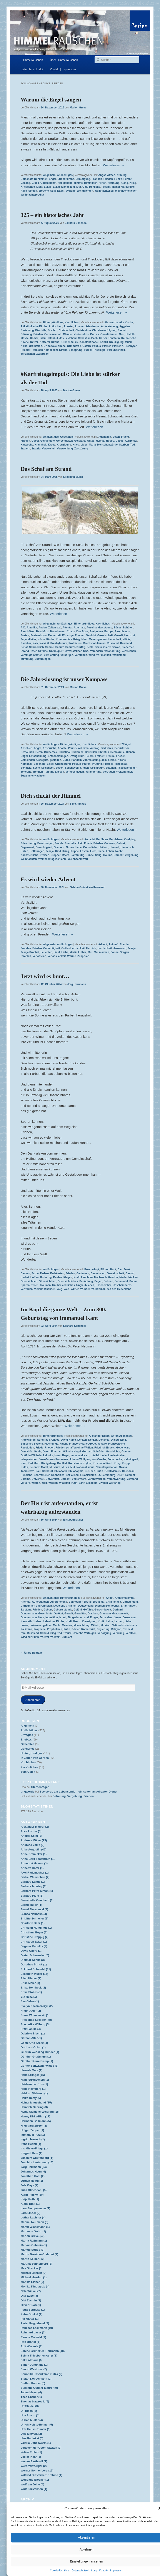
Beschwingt (91, 1269)
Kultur (24, 1467)
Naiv (35, 643)
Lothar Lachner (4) (33, 2217)
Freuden (26, 948)
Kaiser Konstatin (109, 338)
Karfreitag (131, 440)
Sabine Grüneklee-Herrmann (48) (43, 2351)
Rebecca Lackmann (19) (37, 2328)
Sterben (124, 444)
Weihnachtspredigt (32, 194)
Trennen (38, 771)
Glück (35, 182)
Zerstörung (81, 448)
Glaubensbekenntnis (76, 334)
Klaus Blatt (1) (30, 2203)
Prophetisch (54, 1629)
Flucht (125, 436)
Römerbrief (88, 1629)
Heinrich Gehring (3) (34, 2107)
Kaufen (57, 1277)
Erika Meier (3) (30, 1983)
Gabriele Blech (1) (33, 2033)
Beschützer (28, 631)
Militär (126, 639)
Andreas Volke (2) (32, 1845)
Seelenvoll (47, 767)
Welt (66, 1289)
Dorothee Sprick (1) (34, 1964)
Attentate (79, 627)
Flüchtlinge (51, 1443)
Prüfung (97, 763)
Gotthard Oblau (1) (33, 2047)
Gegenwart (27, 847)
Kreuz (51, 444)
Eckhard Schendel (76, 223)
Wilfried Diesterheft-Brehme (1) (41, 2475)
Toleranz (26, 771)
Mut (78, 186)
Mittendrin (111, 1277)
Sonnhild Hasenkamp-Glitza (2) (41, 2374)
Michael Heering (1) (34, 2277)
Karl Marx (34, 1463)
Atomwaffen (28, 1439)
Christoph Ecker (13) (34, 1941)
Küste (41, 639)
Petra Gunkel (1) (31, 2314)
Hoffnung (113, 182)
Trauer (67, 1633)
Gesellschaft (105, 635)
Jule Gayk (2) (29, 2185)
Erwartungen (45, 843)
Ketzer (34, 342)
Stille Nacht (57, 190)
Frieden (108, 179)
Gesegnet (42, 759)
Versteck (131, 1633)
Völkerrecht (79, 1478)
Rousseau (128, 1471)
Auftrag (94, 748)
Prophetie (39, 1629)
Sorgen (124, 952)
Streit (120, 1475)
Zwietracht (42, 353)
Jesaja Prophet (30, 952)
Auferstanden (40, 1601)
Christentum (83, 330)
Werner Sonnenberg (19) (37, 2470)
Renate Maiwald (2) (33, 2337)
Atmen (111, 175)
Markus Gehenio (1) (34, 2245)
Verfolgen (90, 1633)
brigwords (27, 1791)
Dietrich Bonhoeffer (107, 1605)
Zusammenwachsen (33, 775)
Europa (108, 631)
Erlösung (26, 334)
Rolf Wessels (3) (31, 2346)
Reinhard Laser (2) (33, 2332)
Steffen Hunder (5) (33, 2383)
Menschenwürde (107, 444)
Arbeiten (83, 748)
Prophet (55, 855)
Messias (67, 1625)
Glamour (59, 847)
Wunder (85, 1289)
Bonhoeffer (76, 1601)
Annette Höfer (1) (32, 1868)
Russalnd (113, 643)
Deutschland (85, 1605)
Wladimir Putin (68, 1482)
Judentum (48, 1621)
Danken (25, 1273)
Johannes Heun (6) (33, 2171)
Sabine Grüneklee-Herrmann (87, 887)
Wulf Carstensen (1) (34, 2489)
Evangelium (77, 756)
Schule (49, 647)
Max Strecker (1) (31, 2268)
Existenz (26, 1609)
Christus (103, 752)
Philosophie (75, 1471)
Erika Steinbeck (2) (33, 1987)
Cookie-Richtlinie (60, 2570)
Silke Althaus (78, 803)
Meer (84, 639)
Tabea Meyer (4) (31, 2392)
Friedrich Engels (104, 1447)
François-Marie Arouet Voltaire (88, 1443)
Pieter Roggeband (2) (35, 2323)
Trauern (25, 448)
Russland (126, 643)
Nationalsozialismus (124, 1625)
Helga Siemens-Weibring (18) (40, 2111)
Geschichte (113, 1451)
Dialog (115, 1439)
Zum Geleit (28, 1771)
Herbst (25, 1277)
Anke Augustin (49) (33, 1849)
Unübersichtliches (63, 1285)
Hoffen (34, 1277)
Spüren (25, 1285)
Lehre (109, 1621)
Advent (102, 944)
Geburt (121, 843)
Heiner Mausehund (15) (36, 2102)
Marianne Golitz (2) (33, 2231)
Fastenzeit (54, 635)
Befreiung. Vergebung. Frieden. (74, 1796)
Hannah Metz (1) (31, 2070)
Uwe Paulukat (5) (32, 2438)
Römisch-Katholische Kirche (49, 349)
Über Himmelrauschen (64, 60)
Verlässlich (39, 956)
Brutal (88, 1601)
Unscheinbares (122, 1285)
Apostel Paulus (67, 748)
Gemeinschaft (53, 334)
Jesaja (50, 851)
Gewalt (118, 635)
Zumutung (27, 658)
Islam (43, 338)
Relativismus (113, 1471)
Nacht (118, 851)
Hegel (65, 1455)
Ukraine (70, 190)
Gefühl (77, 1609)
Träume (107, 855)
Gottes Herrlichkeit (73, 948)
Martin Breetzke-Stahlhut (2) (39, 2254)
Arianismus (92, 326)
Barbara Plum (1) (32, 1895)
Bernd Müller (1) (31, 1904)
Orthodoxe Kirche (54, 346)
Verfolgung (104, 1633)
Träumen (45, 1285)
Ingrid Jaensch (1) (33, 2139)
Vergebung (131, 855)
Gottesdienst (48, 182)
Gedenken (83, 1273)
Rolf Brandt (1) (30, 2341)
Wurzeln (55, 1637)
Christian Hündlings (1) (36, 1927)
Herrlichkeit (104, 948)
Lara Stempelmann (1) (35, 2208)
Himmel (114, 847)
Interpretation (29, 1459)
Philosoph (60, 1471)
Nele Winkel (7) (31, 2291)
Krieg (133, 182)
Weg (59, 1289)
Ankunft (113, 944)
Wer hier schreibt (32, 69)
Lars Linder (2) (30, 2213)
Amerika (32, 627)
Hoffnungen (37, 851)
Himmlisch (90, 182)
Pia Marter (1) (29, 2318)
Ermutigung (83, 179)
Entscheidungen (58, 756)
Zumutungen (43, 658)
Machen (99, 1277)
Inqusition (51, 1617)
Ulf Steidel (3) (30, 2406)
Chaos (71, 631)
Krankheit (41, 444)
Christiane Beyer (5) (34, 1932)
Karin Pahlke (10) (32, 2194)
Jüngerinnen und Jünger (83, 1617)
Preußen (90, 1471)
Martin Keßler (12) (33, 2258)
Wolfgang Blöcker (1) (35, 2479)
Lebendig (39, 763)
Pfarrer (106, 346)
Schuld (44, 1633)
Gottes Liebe (74, 847)
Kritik (101, 1621)
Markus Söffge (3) (32, 2249)
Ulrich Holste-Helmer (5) (37, 2424)
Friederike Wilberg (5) (35, 2024)
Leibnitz (35, 1467)
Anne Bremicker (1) (34, 1854)
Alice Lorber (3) (31, 1831)
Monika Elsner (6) (32, 2282)
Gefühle (88, 1609)
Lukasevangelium (64, 186)
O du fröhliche (91, 186)
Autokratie (43, 1439)
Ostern (86, 346)
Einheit (122, 330)
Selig (98, 855)
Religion (116, 1629)
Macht (57, 1625)
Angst (102, 175)
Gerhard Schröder (93, 1451)
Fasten (25, 635)
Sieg (53, 1633)
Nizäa (24, 346)
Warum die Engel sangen (51, 99)
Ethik (123, 1439)
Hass (57, 1455)
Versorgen (66, 655)
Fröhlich (97, 179)
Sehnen (108, 1281)
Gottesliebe (90, 847)
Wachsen (49, 1289)
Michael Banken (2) (33, 2272)
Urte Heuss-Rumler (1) (35, 2429)
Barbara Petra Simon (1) (37, 1890)
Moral (44, 1467)
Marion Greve (78, 107)
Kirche (55, 342)
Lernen (118, 1621)
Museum (55, 1467)
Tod (132, 444)
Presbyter (131, 346)
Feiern (89, 756)
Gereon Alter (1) (31, 2038)
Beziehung (27, 330)
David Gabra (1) (31, 1950)
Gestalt (129, 1273)
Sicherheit (128, 647)
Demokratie (117, 752)
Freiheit (99, 756)
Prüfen (86, 763)
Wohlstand (119, 655)
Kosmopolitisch (102, 1463)
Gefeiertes (28, 1748)
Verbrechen (129, 651)
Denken (82, 1439)
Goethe (126, 1451)
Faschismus (122, 631)
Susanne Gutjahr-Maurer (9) (39, 2387)
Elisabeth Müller (73, 476)
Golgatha (80, 440)
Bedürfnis (107, 748)
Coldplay (129, 839)
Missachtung (81, 1625)
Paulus (96, 346)
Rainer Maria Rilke (123, 186)
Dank (127, 1269)
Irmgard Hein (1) (31, 2153)
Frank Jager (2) (31, 2010)
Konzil (104, 342)
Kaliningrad (131, 1459)
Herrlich (91, 948)
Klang (124, 182)
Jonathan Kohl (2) (33, 2176)
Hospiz (110, 440)
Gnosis (94, 334)
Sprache (43, 190)
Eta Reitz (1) (29, 1996)
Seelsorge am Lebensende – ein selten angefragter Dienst (78, 1791)
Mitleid (95, 1625)
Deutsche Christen (65, 1605)
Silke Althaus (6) (32, 2360)
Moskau (105, 1625)
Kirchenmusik (69, 342)
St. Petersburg (106, 1475)
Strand (25, 651)
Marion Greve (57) (33, 2236)
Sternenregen (40, 1787)
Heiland (103, 847)
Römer (76, 1629)
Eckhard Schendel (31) (36, 1969)
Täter (33, 651)
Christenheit (66, 330)
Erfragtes (27, 1735)
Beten (116, 436)
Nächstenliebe (29, 855)
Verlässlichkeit (57, 956)
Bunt (113, 1269)
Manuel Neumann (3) (34, 2222)
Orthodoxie (74, 346)
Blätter (104, 1269)
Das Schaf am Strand (46, 469)
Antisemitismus (124, 1597)
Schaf (24, 647)
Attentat (67, 627)
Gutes (90, 440)
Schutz (59, 647)
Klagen (67, 1277)
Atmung (122, 175)
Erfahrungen (128, 1605)
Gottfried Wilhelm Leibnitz (37, 1455)
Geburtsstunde (62, 1609)
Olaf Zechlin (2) (31, 2300)
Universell (38, 1478)
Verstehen (81, 655)
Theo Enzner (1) (31, 2397)
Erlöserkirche (65, 179)
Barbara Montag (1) (33, 1886)
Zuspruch (83, 956)
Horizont (129, 635)
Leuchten (46, 952)
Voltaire (25, 1482)
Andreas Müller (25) (34, 1840)
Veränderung (112, 651)
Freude (110, 756)
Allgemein (49, 175)
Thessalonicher (127, 767)
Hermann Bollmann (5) (36, 2121)
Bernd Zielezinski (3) (34, 1909)
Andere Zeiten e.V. (49, 627)
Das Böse (82, 631)
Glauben (93, 1613)
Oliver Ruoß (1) (31, 2305)
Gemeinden (28, 759)
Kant (24, 1463)
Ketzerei (45, 342)
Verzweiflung (65, 448)
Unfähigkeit (56, 651)
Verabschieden (74, 771)
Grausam (105, 1613)
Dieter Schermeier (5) (35, 1955)
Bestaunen (27, 752)
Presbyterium (58, 643)
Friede (88, 843)
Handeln (76, 759)
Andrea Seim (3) (31, 1835)
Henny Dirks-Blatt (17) (35, 2116)
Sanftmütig (77, 855)
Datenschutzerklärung (84, 2570)
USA (85, 651)
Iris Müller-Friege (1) (34, 2148)
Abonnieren (32, 1700)
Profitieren (75, 643)
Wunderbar (98, 1289)
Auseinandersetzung (99, 627)
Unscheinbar (104, 1285)
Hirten (102, 182)
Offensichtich (29, 1281)
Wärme (71, 956)
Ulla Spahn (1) (30, 2415)
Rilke (24, 190)
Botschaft (27, 179)
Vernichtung (51, 655)
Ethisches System (32, 1443)
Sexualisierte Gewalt (107, 647)
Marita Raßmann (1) (34, 2240)
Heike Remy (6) (31, 2098)
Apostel (68, 326)
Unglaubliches (85, 1285)
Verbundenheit (116, 349)
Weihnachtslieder (126, 190)
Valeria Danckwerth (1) (36, 2442)
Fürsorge (67, 635)
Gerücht (91, 635)
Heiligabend (65, 182)
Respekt (128, 1629)
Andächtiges (65, 175)
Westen (53, 1482)
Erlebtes (26, 1739)
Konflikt (62, 1463)
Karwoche (27, 444)
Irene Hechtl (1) (31, 2144)
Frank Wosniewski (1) (35, 2015)
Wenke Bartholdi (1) (34, 2461)
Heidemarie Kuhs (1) (34, 2084)
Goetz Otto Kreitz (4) (34, 2042)
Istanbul (53, 338)
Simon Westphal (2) (34, 2369)
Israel (62, 1617)
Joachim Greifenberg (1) (37, 2157)
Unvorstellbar (73, 651)
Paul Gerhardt (44, 1471)
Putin (100, 1471)
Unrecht (118, 855)
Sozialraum (97, 767)
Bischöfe (40, 330)
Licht (39, 186)
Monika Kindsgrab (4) (35, 2286)
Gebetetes (66, 436)
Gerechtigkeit (64, 440)
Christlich (91, 752)
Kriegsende (28, 186)
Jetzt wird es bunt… (45, 976)
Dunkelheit (40, 179)
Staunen (111, 767)
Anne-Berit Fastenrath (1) (38, 1858)
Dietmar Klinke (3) (33, 1960)
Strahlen (26, 956)
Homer (34, 338)
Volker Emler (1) (31, 2452)
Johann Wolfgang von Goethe (87, 1459)
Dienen (130, 752)
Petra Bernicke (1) (33, 2309)
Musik (128, 342)
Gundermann (29, 1617)
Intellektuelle (99, 1455)
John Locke (115, 1459)
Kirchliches (72, 322)
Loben (110, 851)
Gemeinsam (97, 1273)
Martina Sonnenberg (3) (36, 2263)
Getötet (58, 1613)
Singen (32, 190)
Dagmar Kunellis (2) (34, 1946)
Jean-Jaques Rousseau (53, 1459)
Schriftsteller (42, 1475)
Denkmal (103, 1439)
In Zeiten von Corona (35, 1757)
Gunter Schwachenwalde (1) (39, 2065)
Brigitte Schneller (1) (34, 1918)
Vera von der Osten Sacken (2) (41, 2447)
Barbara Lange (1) (33, 1881)
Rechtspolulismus (94, 643)
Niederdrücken (128, 1277)
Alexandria (111, 322)
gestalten (55, 759)
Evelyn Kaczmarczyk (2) (37, 2006)
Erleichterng (28, 843)
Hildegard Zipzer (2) (34, 2125)
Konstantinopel (89, 342)
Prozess (108, 763)
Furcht (127, 179)
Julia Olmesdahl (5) (34, 2190)
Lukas (48, 186)
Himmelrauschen (32, 60)
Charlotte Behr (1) (33, 1923)
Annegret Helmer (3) (34, 1863)
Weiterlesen (113, 165)
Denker (92, 1439)
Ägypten (124, 326)
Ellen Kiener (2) (31, 1978)
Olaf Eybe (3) (29, 2295)
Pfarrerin (117, 346)
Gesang (25, 182)
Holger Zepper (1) (32, 2130)
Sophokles (58, 1475)
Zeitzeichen (28, 353)
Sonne (114, 952)
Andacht (89, 839)
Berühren (102, 839)
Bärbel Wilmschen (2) (35, 1877)
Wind (91, 655)
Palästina (26, 1629)
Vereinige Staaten (31, 655)
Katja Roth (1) (30, 2199)
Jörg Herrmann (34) (34, 2167)
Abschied (26, 748)
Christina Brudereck (70, 752)
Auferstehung (109, 326)
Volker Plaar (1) (31, 2456)
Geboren (109, 843)
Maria (92, 444)
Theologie (99, 349)
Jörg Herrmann (76, 984)
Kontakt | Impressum (111, 2570)
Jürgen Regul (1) (32, 2180)
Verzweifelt (48, 448)
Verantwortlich (97, 1478)
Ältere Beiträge (32, 1652)
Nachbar (26, 643)
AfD (23, 627)
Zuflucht (67, 1637)
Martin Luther (78, 952)
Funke (118, 179)
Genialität (27, 1451)
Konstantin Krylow (79, 1463)
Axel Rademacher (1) (35, 1872)
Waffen (36, 1482)
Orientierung (63, 763)
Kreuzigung (116, 342)
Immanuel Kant (80, 1455)
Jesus (63, 338)
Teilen (34, 1285)
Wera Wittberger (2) (34, 2466)
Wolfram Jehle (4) (32, 2484)
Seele (90, 647)
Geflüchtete (47, 440)
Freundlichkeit (74, 843)
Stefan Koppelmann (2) (36, 2378)
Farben (44, 1273)
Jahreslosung (91, 759)
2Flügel (126, 744)
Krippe (74, 851)
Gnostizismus (109, 334)
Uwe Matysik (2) (31, 2433)
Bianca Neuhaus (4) (34, 1914)
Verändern (96, 651)
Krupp (126, 1463)
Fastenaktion (38, 635)
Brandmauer (57, 631)
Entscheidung (37, 756)
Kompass (26, 763)
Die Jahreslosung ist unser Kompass (64, 679)
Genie (37, 1451)
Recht (65, 855)
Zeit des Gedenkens (119, 1289)
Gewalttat (80, 1613)
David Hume (68, 1439)
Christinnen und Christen (36, 1605)
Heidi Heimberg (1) (33, 2088)
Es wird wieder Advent (48, 879)
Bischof (52, 330)
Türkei (88, 349)
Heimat (100, 440)
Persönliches (29, 1767)
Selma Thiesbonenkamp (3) (39, 2355)
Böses (118, 627)
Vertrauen (109, 771)
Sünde (90, 855)
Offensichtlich (47, 1281)
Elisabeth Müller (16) (34, 1973)
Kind (113, 759)
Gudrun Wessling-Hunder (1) (40, 2052)
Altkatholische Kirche (34, 326)
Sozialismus (73, 1475)
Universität (52, 1478)
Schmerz (26, 767)
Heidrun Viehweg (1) (34, 2093)
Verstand (132, 1478)
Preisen (44, 855)
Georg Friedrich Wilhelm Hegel (62, 1451)
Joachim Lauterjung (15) (37, 2162)
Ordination (35, 346)
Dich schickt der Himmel (51, 796)
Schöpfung (75, 349)
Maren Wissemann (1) (35, 2226)
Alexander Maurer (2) (35, 1826)
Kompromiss (64, 639)
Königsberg (48, 1463)
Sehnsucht (121, 1281)
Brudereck (50, 752)
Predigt (106, 186)
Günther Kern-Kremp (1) (37, 2061)
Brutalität (99, 1601)
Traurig (36, 448)
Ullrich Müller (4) (32, 2420)
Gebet (35, 440)
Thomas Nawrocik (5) (35, 2401)
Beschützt (42, 631)
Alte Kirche (126, 322)
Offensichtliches (68, 1281)
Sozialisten (89, 1475)
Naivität (44, 643)
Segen (59, 767)
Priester (25, 349)
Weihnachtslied (104, 190)
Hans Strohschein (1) (35, 2079)
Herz (41, 1617)
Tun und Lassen (54, 771)
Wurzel (44, 1637)
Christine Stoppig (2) (34, 1937)
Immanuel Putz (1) (33, 2134)
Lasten (84, 851)
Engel (52, 179)
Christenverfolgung (104, 330)
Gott (121, 334)
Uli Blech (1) (29, 2410)
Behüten (128, 627)
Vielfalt (38, 1289)
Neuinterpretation (106, 1467)
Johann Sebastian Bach (83, 338)
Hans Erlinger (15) (33, 2074)
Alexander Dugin (99, 1435)
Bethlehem (116, 839)
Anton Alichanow (121, 1435)
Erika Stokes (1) (31, 1992)
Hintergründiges (53, 322)
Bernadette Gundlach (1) (37, 1900)
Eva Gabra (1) (30, 2001)
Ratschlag (121, 763)
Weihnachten (85, 190)
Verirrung (118, 1633)
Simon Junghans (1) (34, 2364)
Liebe (84, 444)
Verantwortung (116, 1478)
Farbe (35, 1273)
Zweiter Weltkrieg (109, 1482)
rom (23, 1633)
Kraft (76, 1277)
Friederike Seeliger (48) (36, 2019)
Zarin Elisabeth (88, 1482)
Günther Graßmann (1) (36, 2056)
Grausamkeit (120, 1613)
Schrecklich (36, 647)
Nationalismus (85, 1467)
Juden (37, 1621)
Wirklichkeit (103, 655)
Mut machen (101, 952)
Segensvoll (71, 767)
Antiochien (55, 326)
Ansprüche (49, 748)
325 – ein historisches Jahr (52, 215)
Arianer (79, 326)
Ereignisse (96, 631)
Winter (75, 1289)
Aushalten (104, 436)
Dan (120, 1269)
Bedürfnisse (121, 748)
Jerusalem (119, 948)
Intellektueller (116, 1455)
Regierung (103, 1629)
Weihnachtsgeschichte (52, 859)
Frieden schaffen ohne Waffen (74, 1447)
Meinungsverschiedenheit (105, 639)
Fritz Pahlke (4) (31, 2029)
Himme (78, 182)
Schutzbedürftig (75, 647)
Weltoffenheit (124, 771)
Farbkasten (57, 1273)
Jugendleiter (28, 639)
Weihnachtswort (78, 859)
